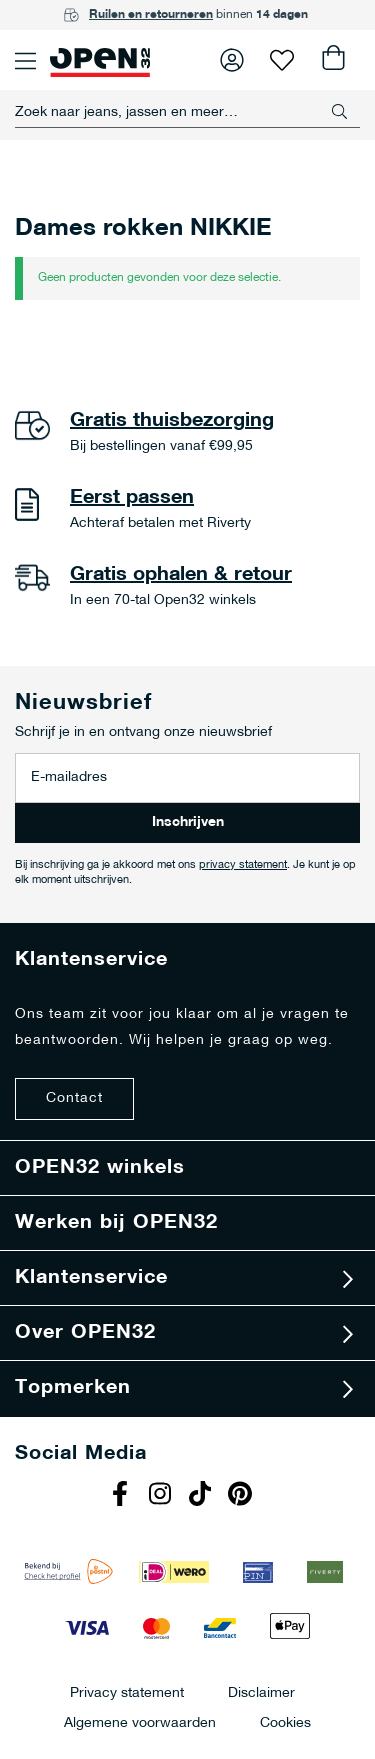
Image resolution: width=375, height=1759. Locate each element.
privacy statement (243, 865)
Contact (74, 1098)
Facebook (123, 1496)
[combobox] (187, 112)
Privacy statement (127, 1692)
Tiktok (203, 1496)
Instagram (163, 1496)
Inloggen (232, 60)
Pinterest (243, 1496)
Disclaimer (261, 1692)
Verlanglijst (282, 60)
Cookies (285, 1722)
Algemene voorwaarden (140, 1722)
